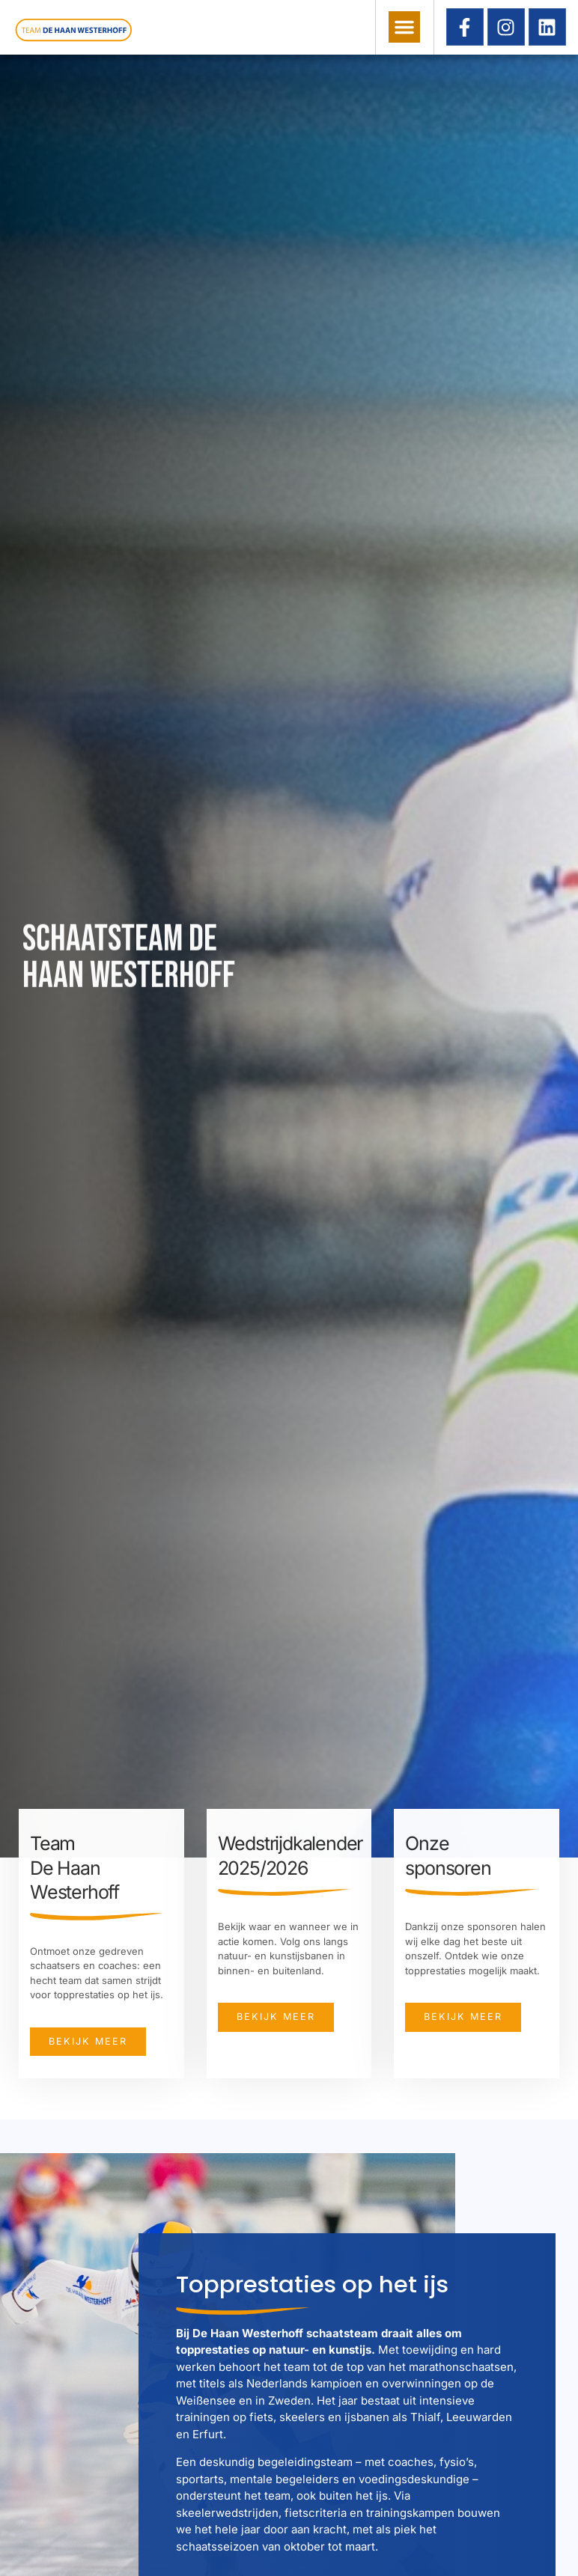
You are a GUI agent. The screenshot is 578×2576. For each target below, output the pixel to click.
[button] (404, 27)
